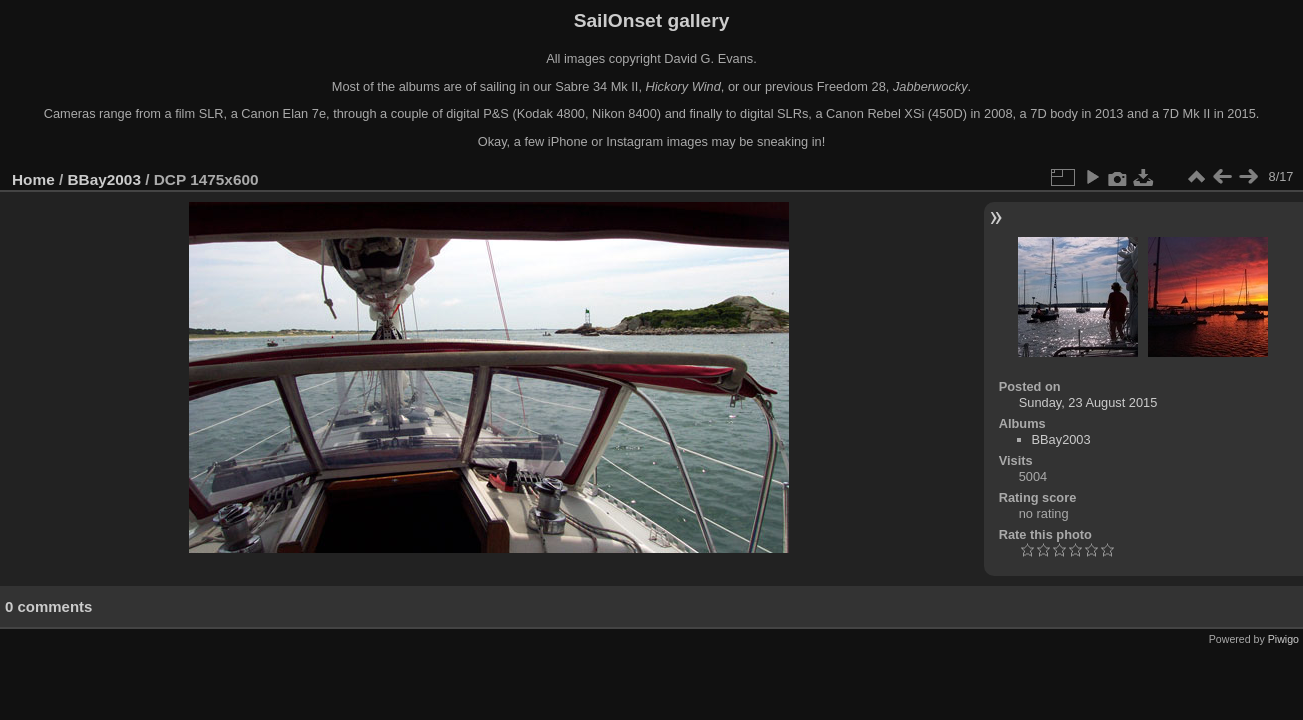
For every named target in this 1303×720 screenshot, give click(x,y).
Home (33, 179)
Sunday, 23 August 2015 (1088, 402)
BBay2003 (104, 179)
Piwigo (1283, 639)
